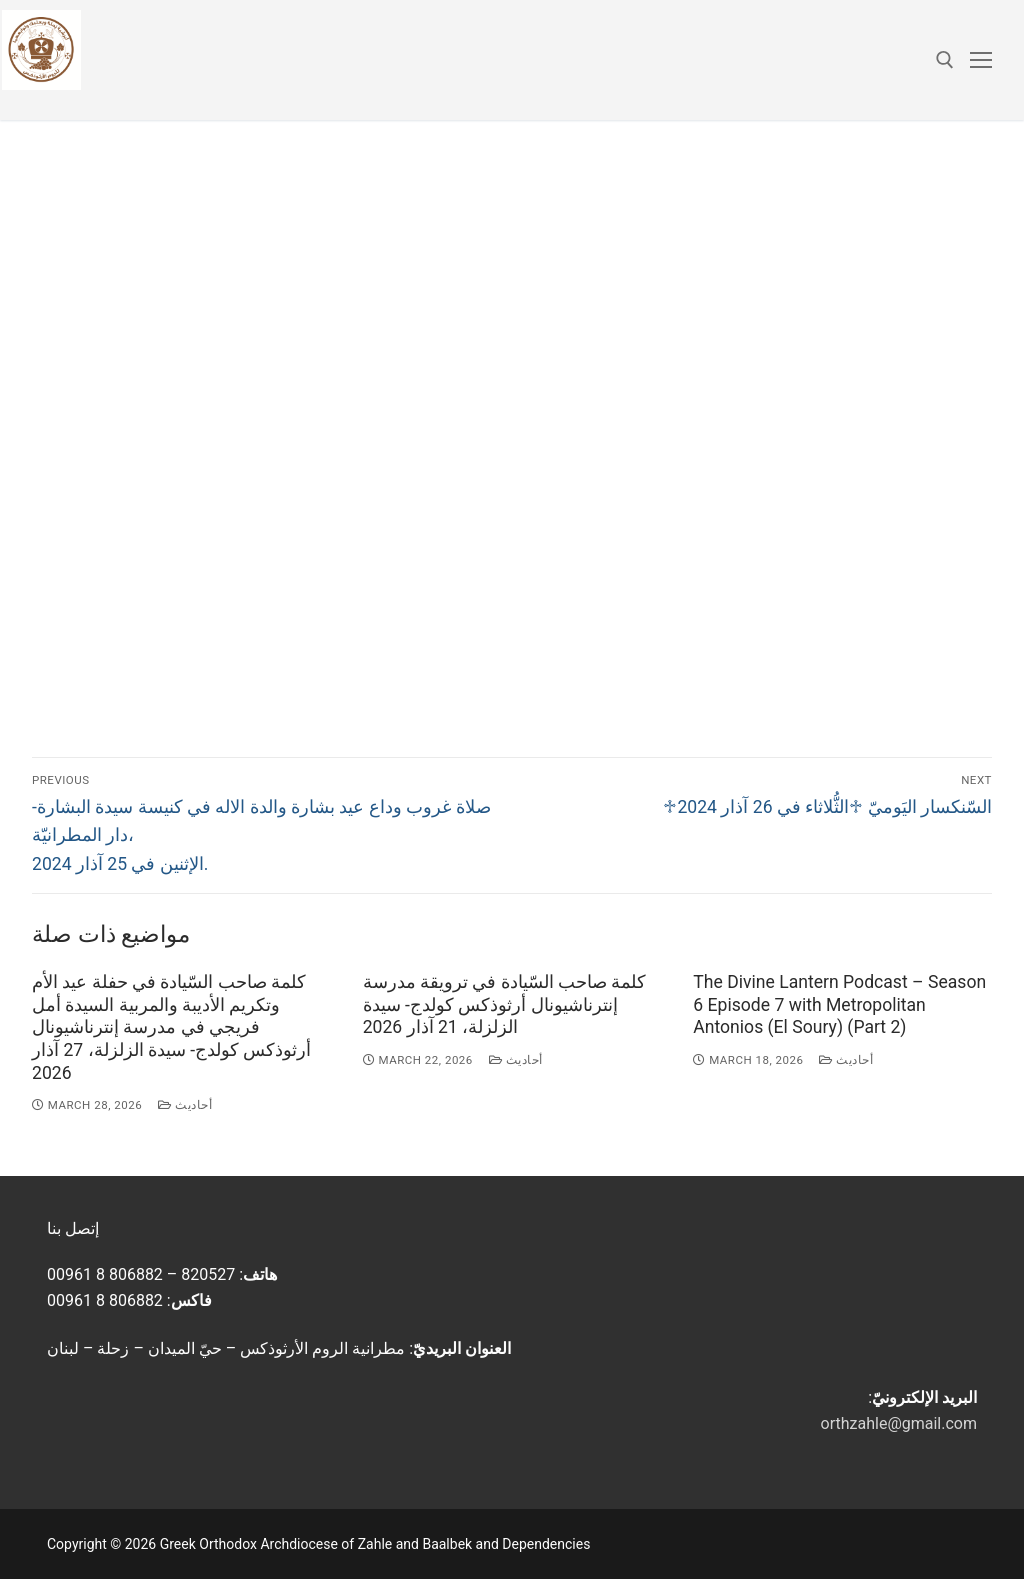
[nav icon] (981, 60)
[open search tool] (945, 60)
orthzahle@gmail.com (899, 1423)
